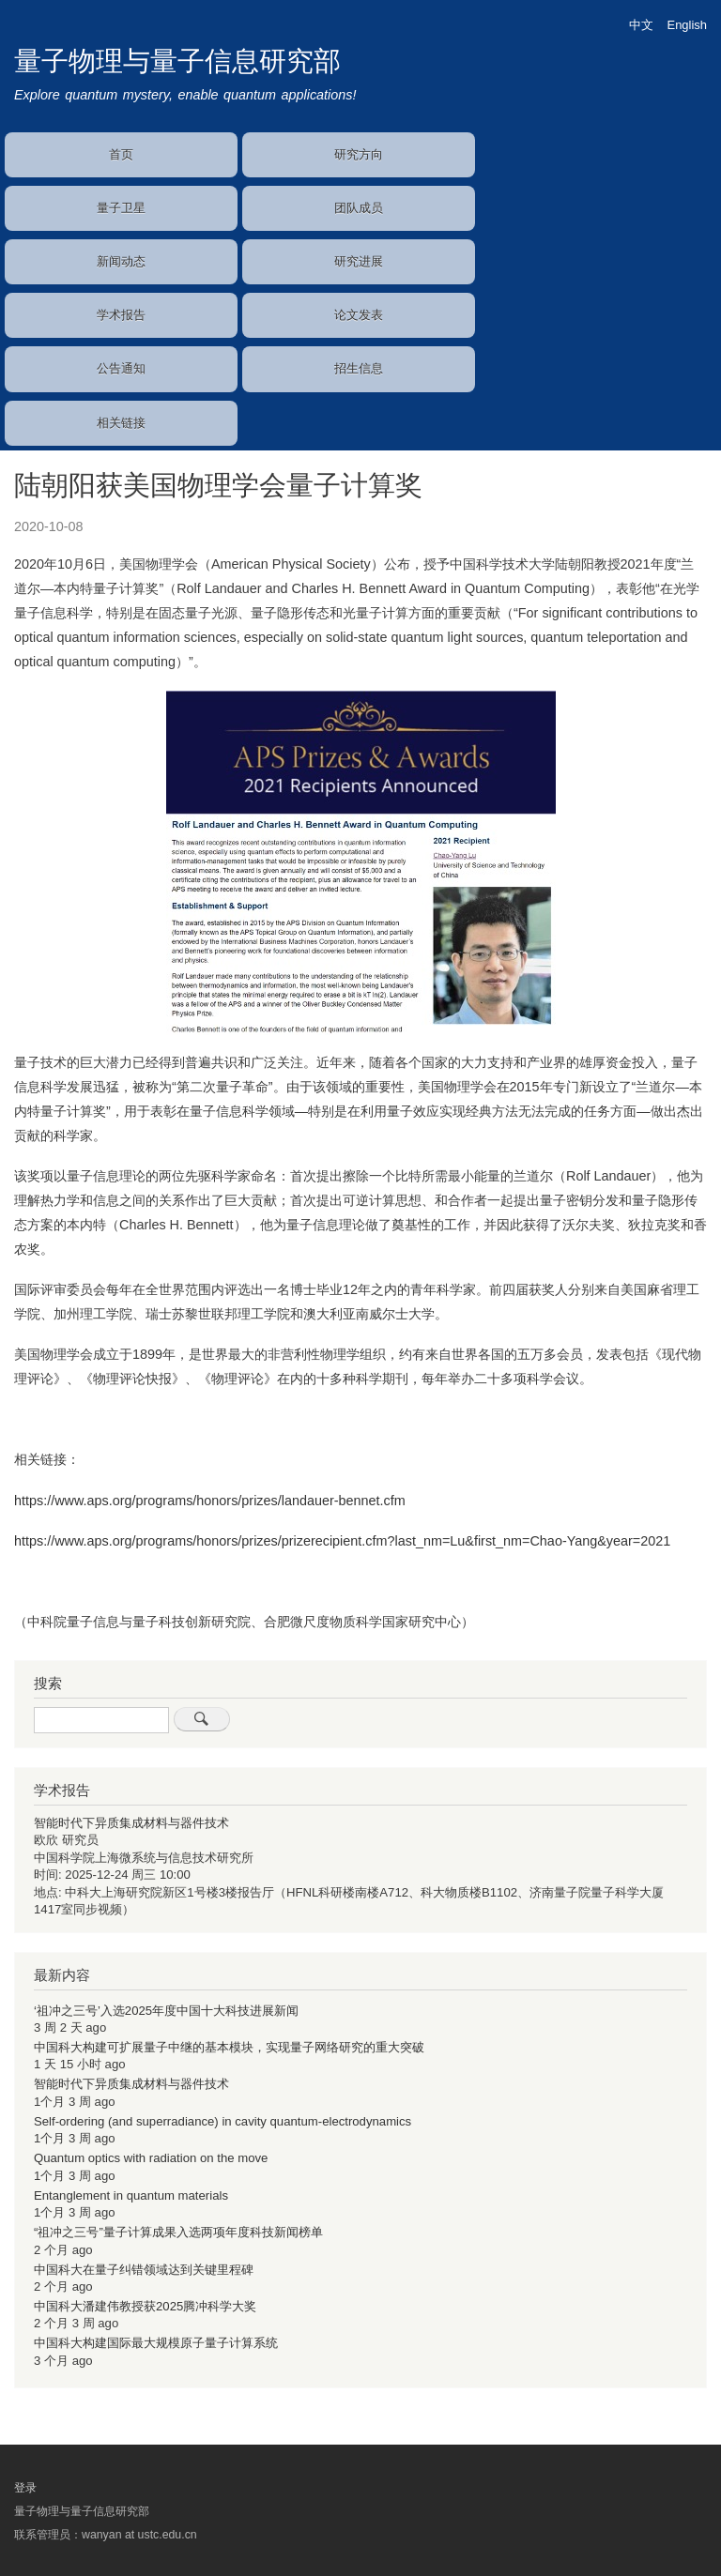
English (687, 25)
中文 (641, 25)
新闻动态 (121, 261)
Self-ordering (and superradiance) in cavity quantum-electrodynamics (222, 2121)
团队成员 (358, 208)
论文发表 (358, 315)
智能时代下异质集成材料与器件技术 (131, 1823)
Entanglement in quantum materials (131, 2195)
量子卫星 (121, 208)
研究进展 (358, 261)
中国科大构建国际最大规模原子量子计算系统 (156, 2343)
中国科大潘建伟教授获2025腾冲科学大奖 (145, 2306)
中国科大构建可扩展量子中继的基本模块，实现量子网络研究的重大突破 (229, 2047)
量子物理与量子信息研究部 (177, 61)
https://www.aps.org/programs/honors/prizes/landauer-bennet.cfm (210, 1500)
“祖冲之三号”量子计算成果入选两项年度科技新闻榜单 (178, 2232)
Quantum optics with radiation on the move (151, 2158)
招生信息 (358, 368)
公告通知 (121, 368)
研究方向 (358, 154)
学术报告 (121, 315)
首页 (121, 154)
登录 (25, 2487)
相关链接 (121, 423)
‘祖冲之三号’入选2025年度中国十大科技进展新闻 (166, 2011)
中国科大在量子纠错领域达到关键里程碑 (143, 2270)
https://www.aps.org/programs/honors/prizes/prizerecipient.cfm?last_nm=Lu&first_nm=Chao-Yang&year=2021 (342, 1540)
